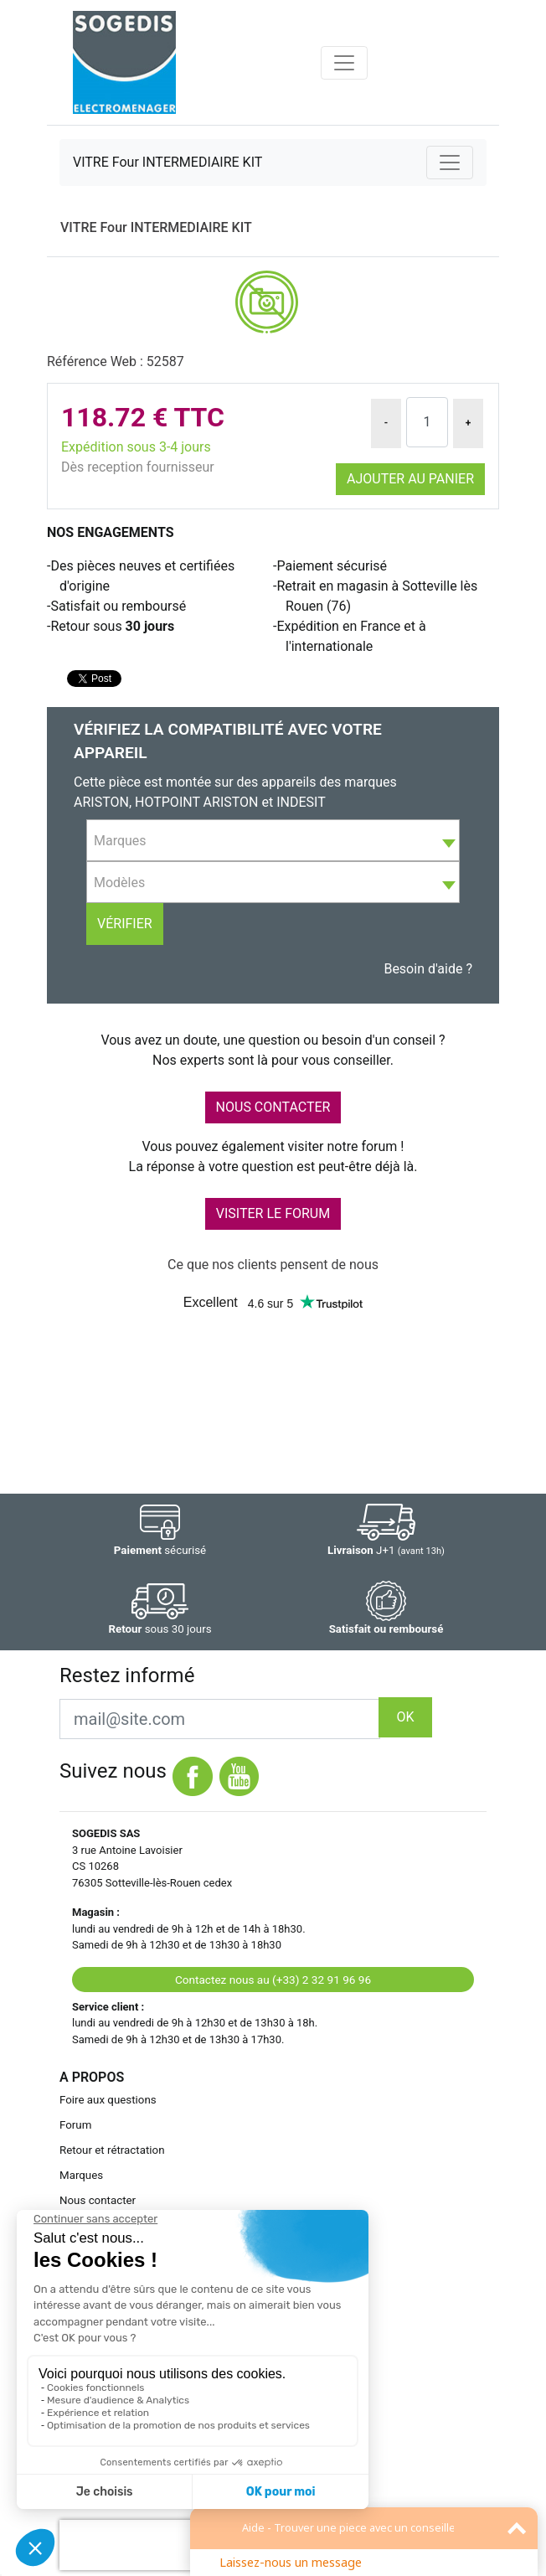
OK (405, 1717)
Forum (75, 2125)
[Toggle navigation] (344, 63)
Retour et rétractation (112, 2150)
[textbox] (273, 841)
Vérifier (124, 924)
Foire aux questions (108, 2099)
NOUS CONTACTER (273, 1107)
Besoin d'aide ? (428, 969)
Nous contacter (97, 2200)
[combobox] (273, 840)
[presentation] (166, 2545)
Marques (81, 2175)
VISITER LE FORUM (273, 1213)
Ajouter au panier (410, 479)
